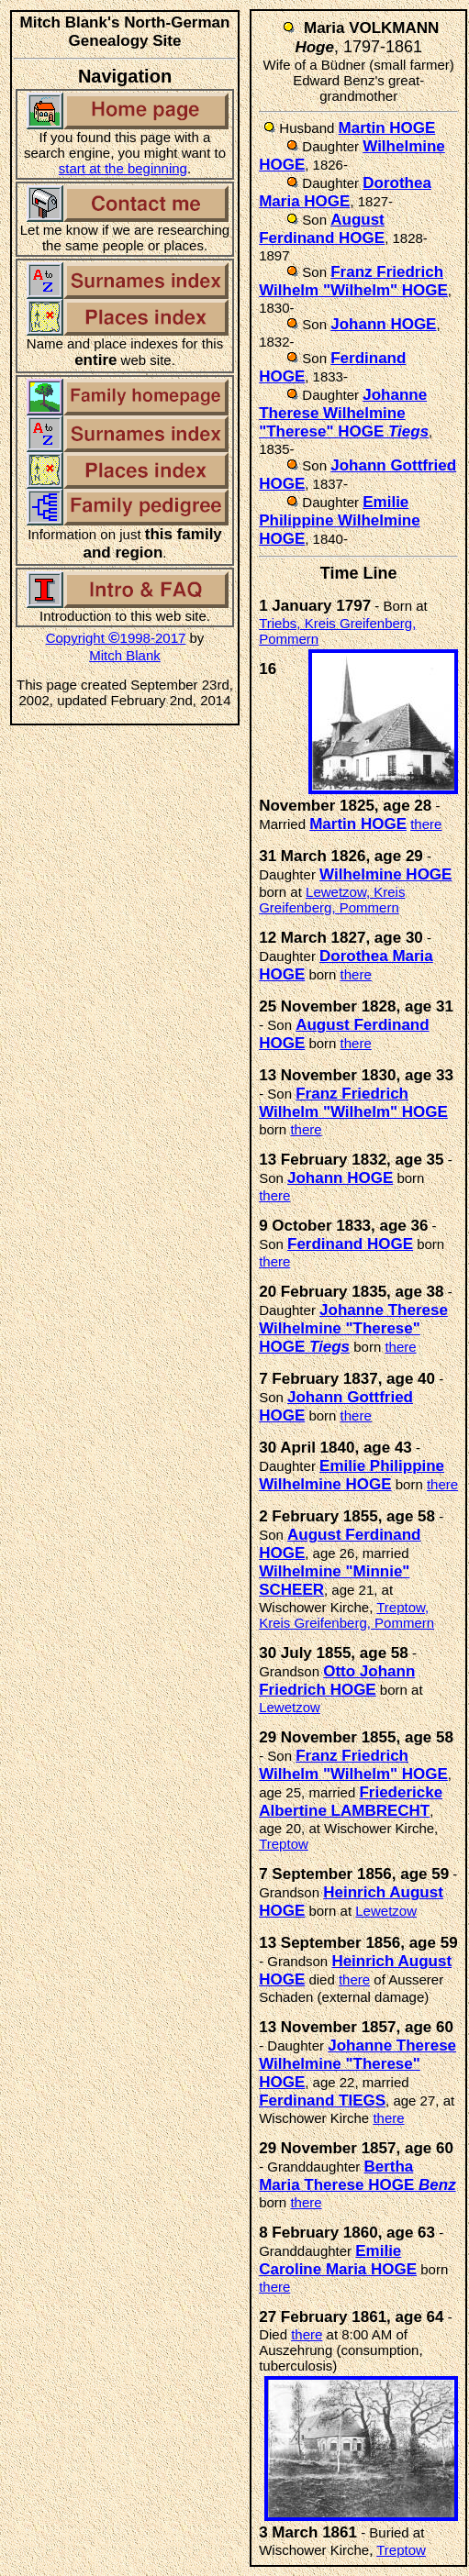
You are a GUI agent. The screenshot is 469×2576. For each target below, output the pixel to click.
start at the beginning (123, 168)
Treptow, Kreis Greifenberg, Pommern (346, 1615)
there (425, 824)
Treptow (283, 1844)
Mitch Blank (125, 655)
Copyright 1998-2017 (116, 638)
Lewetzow (289, 1707)
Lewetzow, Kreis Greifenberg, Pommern (332, 899)
